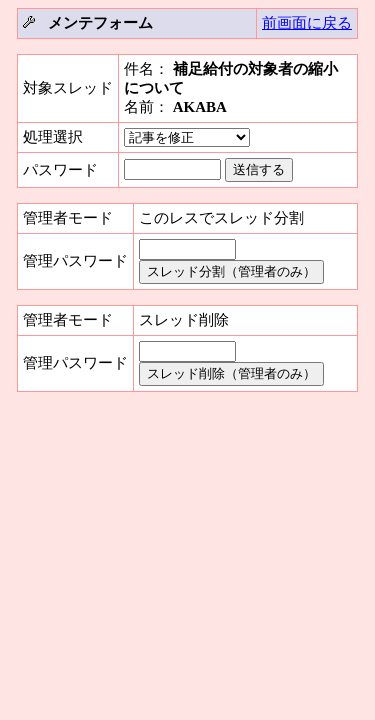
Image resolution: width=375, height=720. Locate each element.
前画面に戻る (307, 23)
